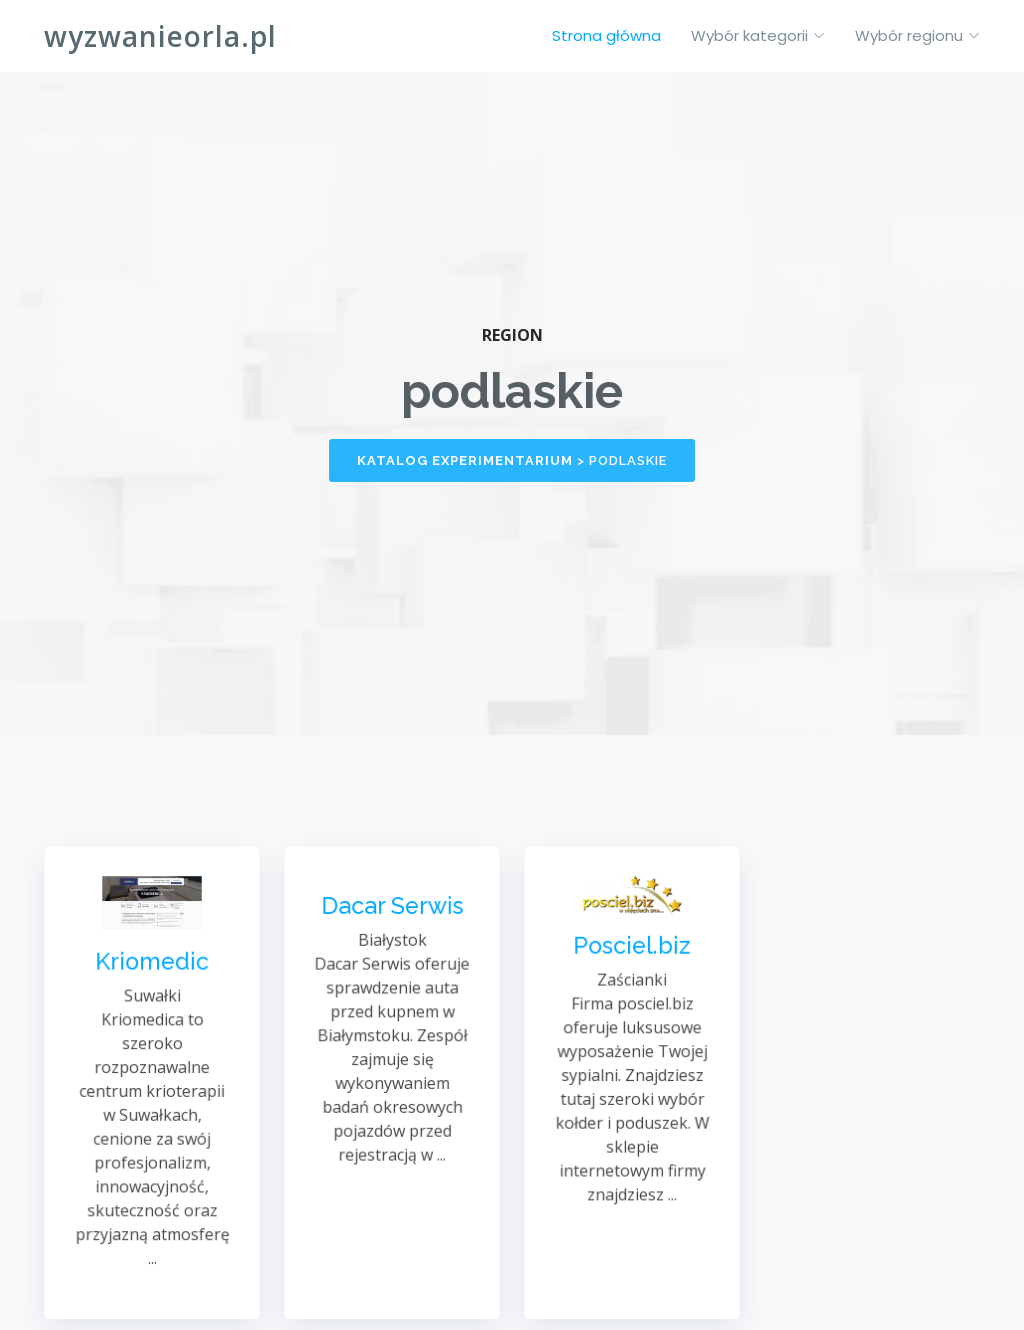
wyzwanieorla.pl (160, 36)
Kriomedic (152, 965)
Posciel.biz (631, 950)
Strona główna (606, 35)
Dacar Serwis (391, 911)
